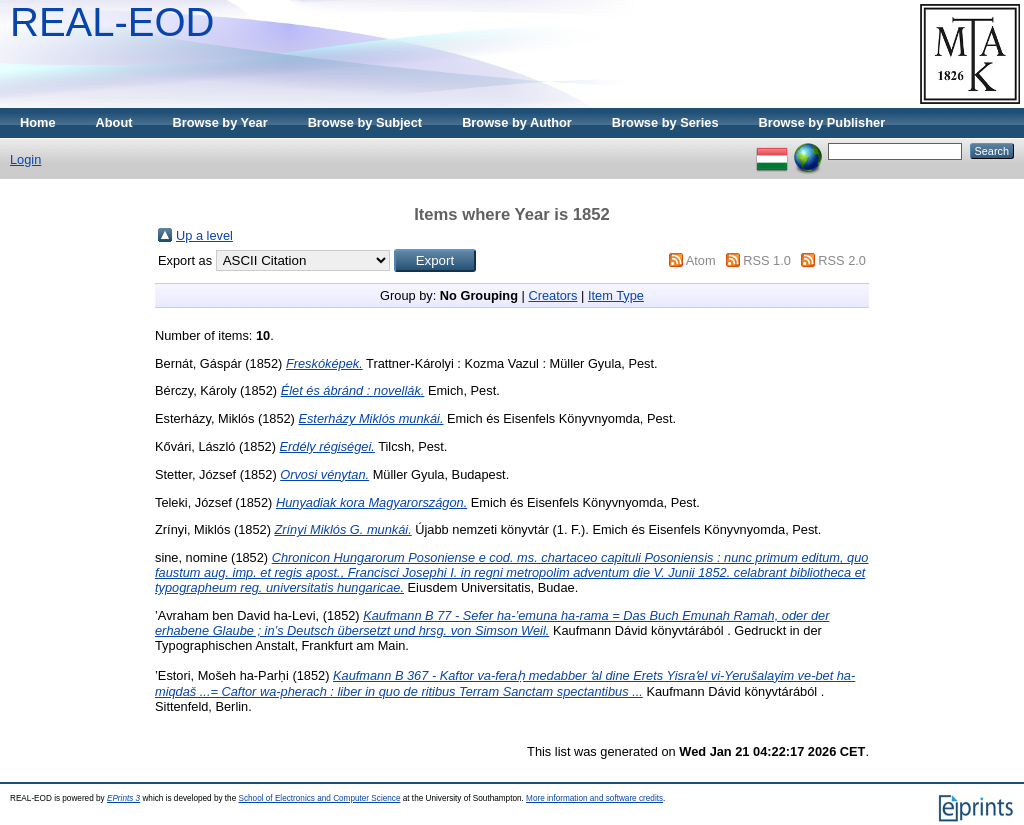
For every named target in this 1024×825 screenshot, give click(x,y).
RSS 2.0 (842, 260)
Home (38, 122)
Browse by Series (665, 122)
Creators (552, 295)
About (114, 122)
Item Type (616, 295)
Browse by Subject (365, 122)
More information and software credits (594, 798)
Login (25, 159)
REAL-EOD (112, 22)
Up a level (204, 235)
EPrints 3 (123, 798)
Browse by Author (517, 122)
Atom (701, 260)
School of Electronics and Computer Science (319, 798)
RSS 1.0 (767, 260)
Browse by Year (220, 122)
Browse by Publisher (822, 122)
